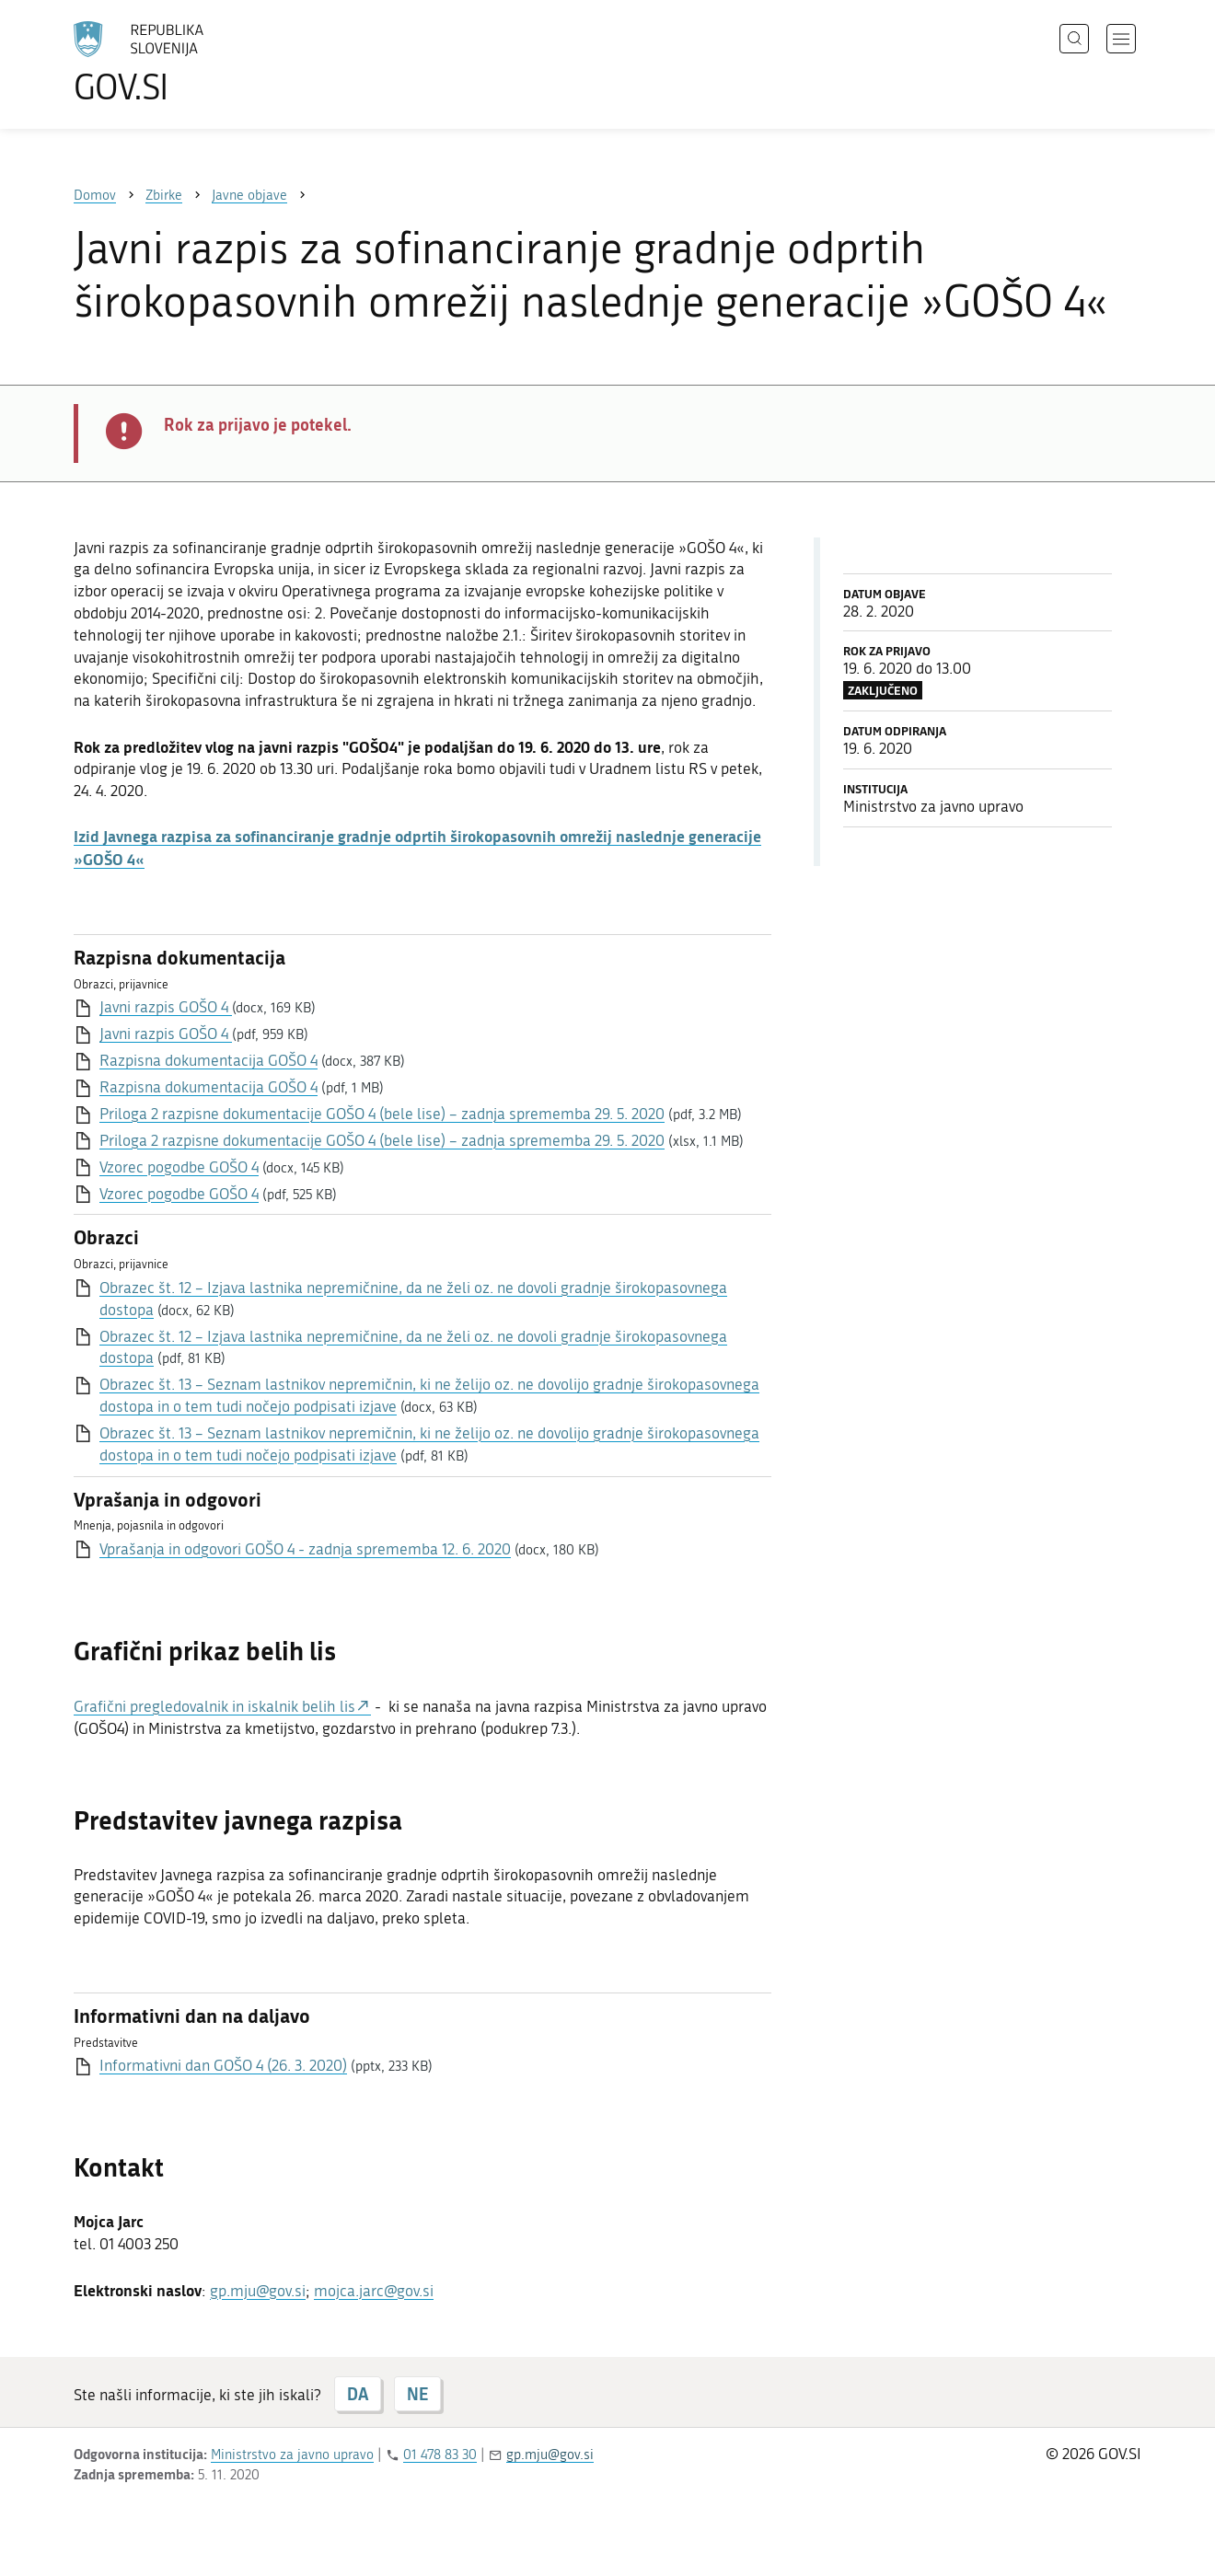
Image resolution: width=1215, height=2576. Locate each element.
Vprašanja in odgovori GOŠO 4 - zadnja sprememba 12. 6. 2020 (305, 1549)
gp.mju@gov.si (258, 2290)
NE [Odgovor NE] (417, 2394)
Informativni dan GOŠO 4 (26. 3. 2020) (223, 2065)
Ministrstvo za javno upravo (292, 2454)
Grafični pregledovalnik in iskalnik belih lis (214, 1706)
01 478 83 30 (440, 2454)
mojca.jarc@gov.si (374, 2290)
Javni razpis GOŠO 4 (165, 1007)
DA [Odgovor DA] (357, 2394)
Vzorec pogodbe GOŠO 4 (179, 1167)
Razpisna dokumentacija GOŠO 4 (208, 1060)
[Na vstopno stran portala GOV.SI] (190, 62)
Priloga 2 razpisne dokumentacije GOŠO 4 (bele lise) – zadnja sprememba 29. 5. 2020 (382, 1113)
